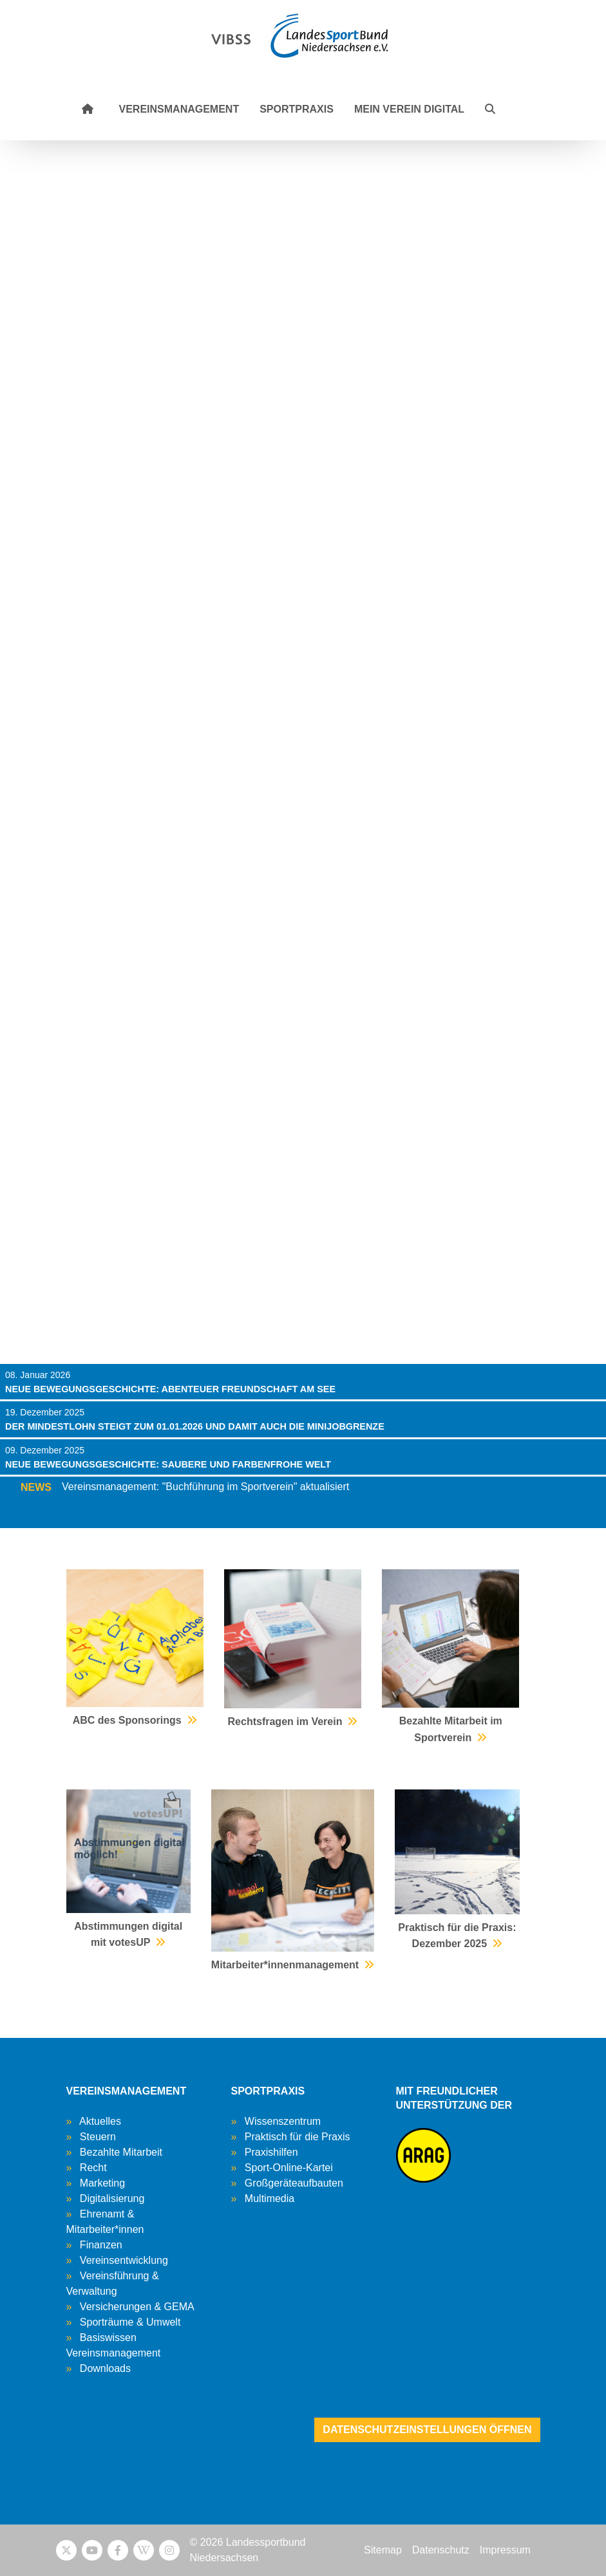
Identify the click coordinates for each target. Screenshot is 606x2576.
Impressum (505, 2549)
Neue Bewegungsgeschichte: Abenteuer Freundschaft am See (170, 1389)
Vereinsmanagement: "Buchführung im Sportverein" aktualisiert (205, 1486)
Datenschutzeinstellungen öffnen (427, 2429)
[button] (490, 109)
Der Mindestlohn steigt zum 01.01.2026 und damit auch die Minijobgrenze (194, 1426)
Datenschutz (440, 2549)
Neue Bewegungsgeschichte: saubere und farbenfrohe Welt (168, 1464)
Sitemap (383, 2549)
